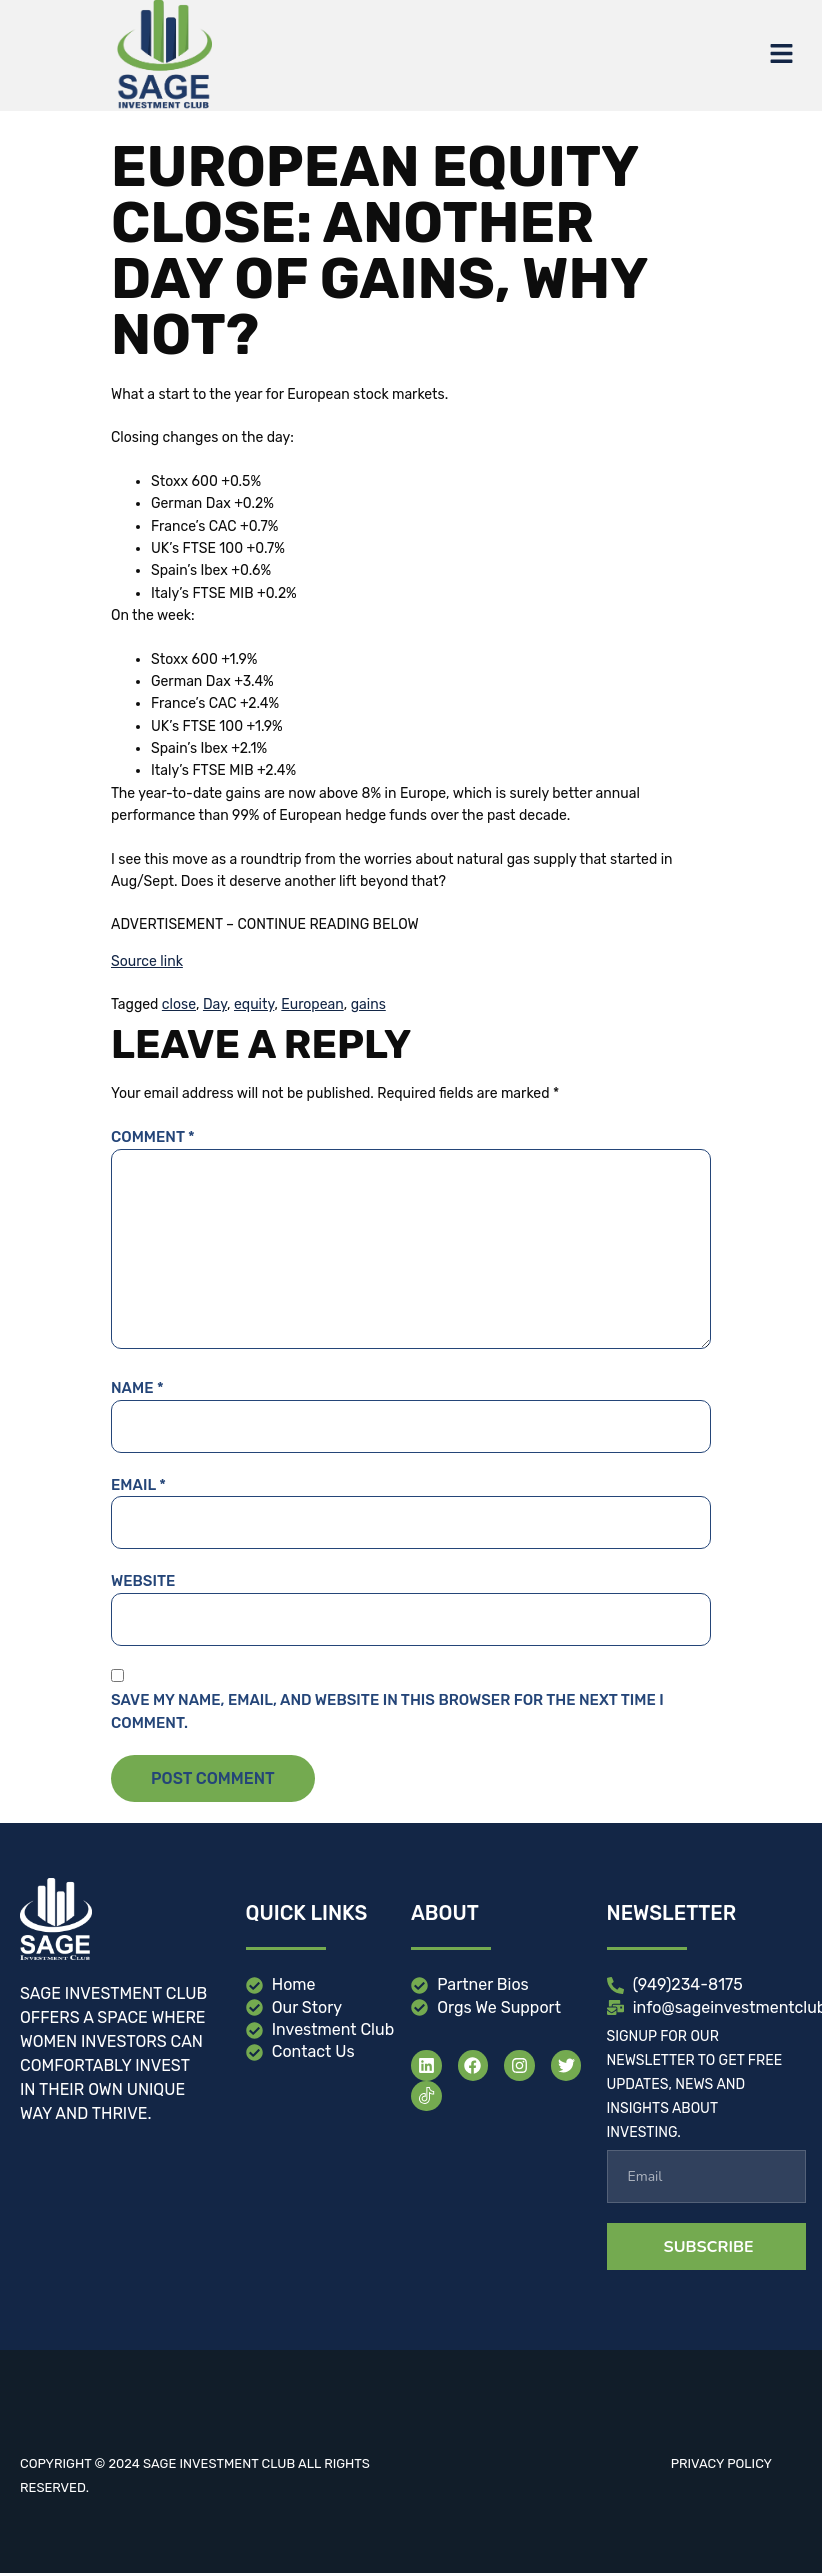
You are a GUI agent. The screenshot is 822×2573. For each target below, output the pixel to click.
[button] (782, 55)
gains (368, 1004)
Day (215, 1004)
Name (137, 1388)
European (312, 1004)
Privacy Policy (721, 2463)
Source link (147, 961)
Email (138, 1485)
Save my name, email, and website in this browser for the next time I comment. (387, 1711)
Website (143, 1581)
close (179, 1004)
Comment (153, 1137)
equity (254, 1004)
